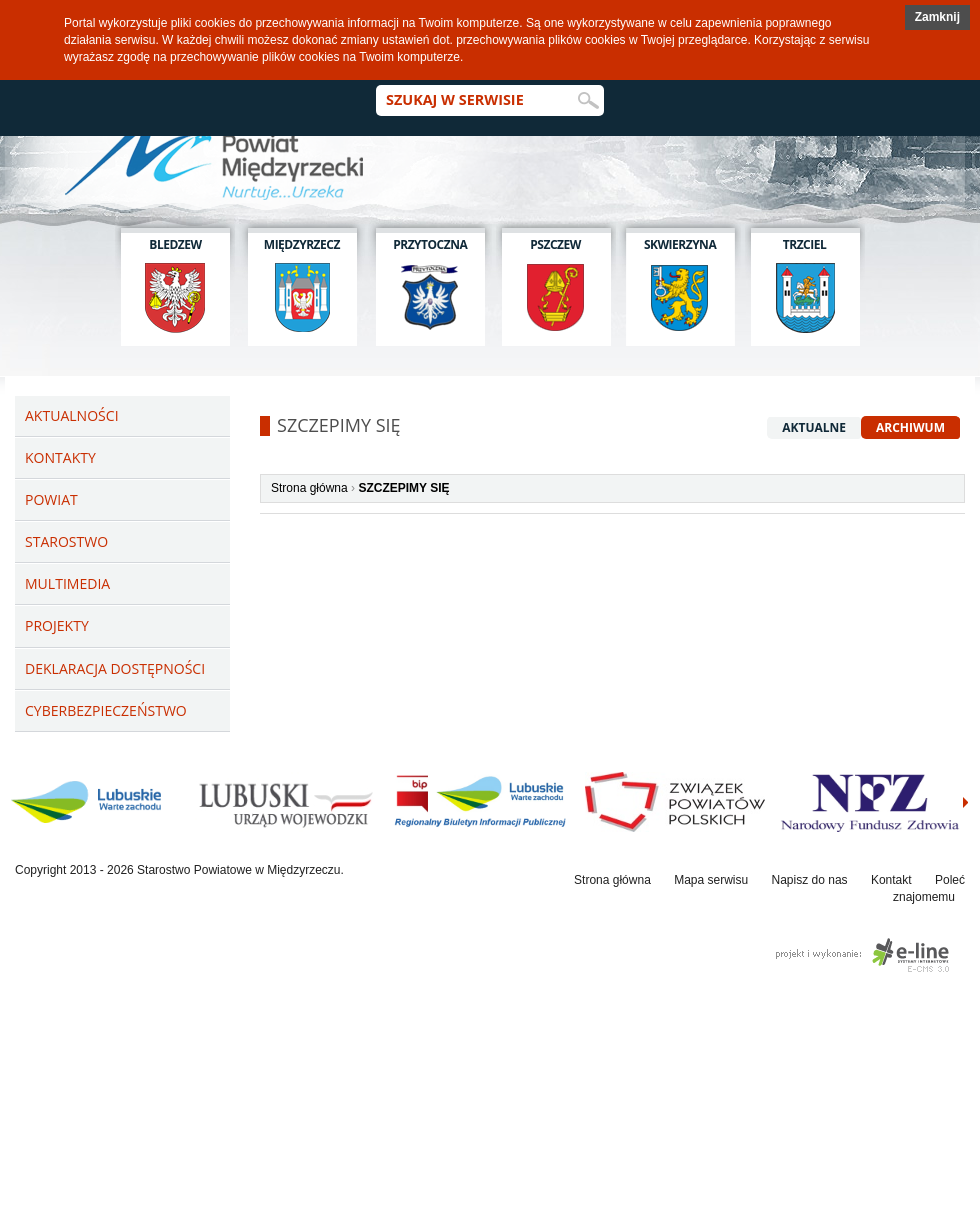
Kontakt (891, 880)
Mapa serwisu (711, 880)
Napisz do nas (810, 880)
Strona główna (309, 488)
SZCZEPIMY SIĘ (403, 488)
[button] (937, 17)
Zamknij (937, 17)
